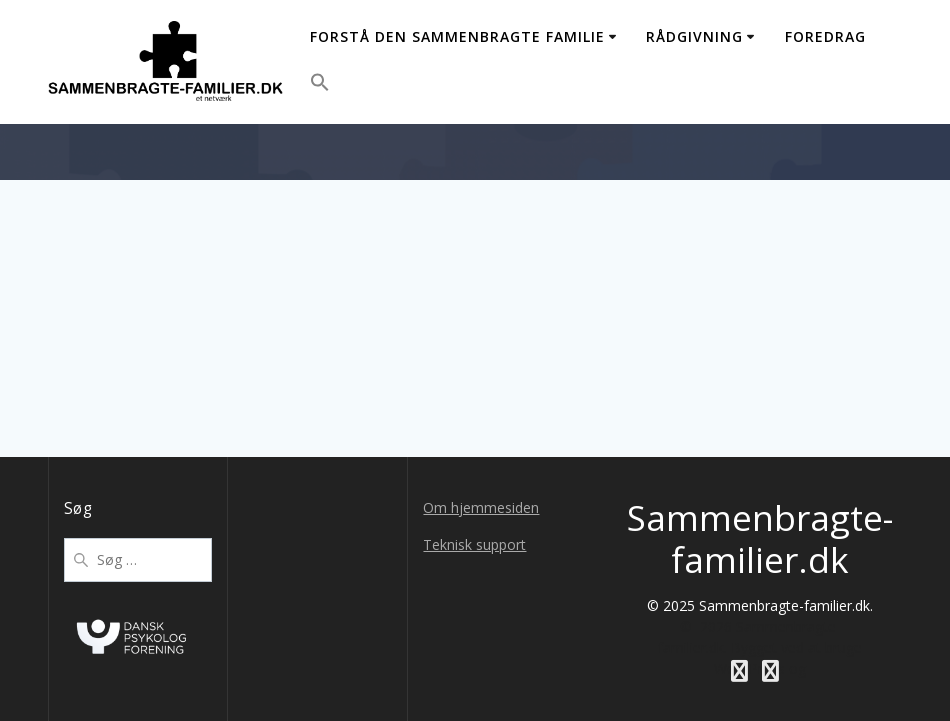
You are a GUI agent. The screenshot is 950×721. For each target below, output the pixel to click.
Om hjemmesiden (481, 507)
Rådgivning (694, 36)
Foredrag (825, 36)
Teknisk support (474, 544)
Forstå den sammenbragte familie (457, 36)
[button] (320, 85)
